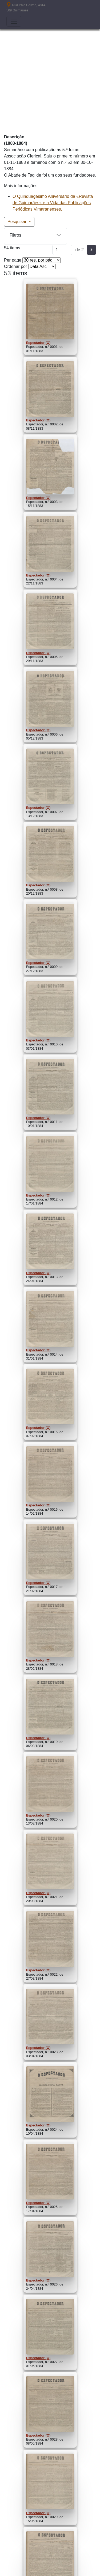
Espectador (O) (38, 343)
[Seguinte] (91, 250)
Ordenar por (15, 266)
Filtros (15, 235)
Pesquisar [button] (17, 221)
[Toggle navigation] (13, 21)
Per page (12, 260)
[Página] (62, 250)
